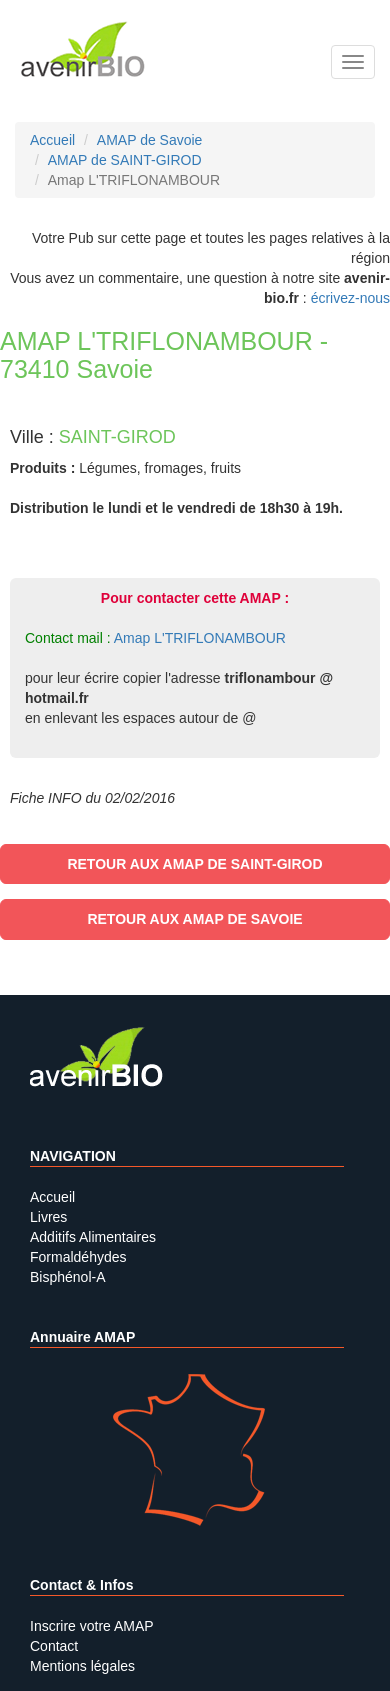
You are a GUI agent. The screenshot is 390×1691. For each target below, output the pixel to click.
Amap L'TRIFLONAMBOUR (200, 638)
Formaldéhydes (78, 1257)
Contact (54, 1646)
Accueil (52, 1197)
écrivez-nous (350, 298)
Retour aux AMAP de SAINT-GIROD (194, 864)
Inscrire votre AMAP (92, 1626)
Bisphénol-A (68, 1277)
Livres (48, 1217)
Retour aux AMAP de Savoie (194, 919)
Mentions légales (82, 1666)
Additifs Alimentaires (93, 1237)
